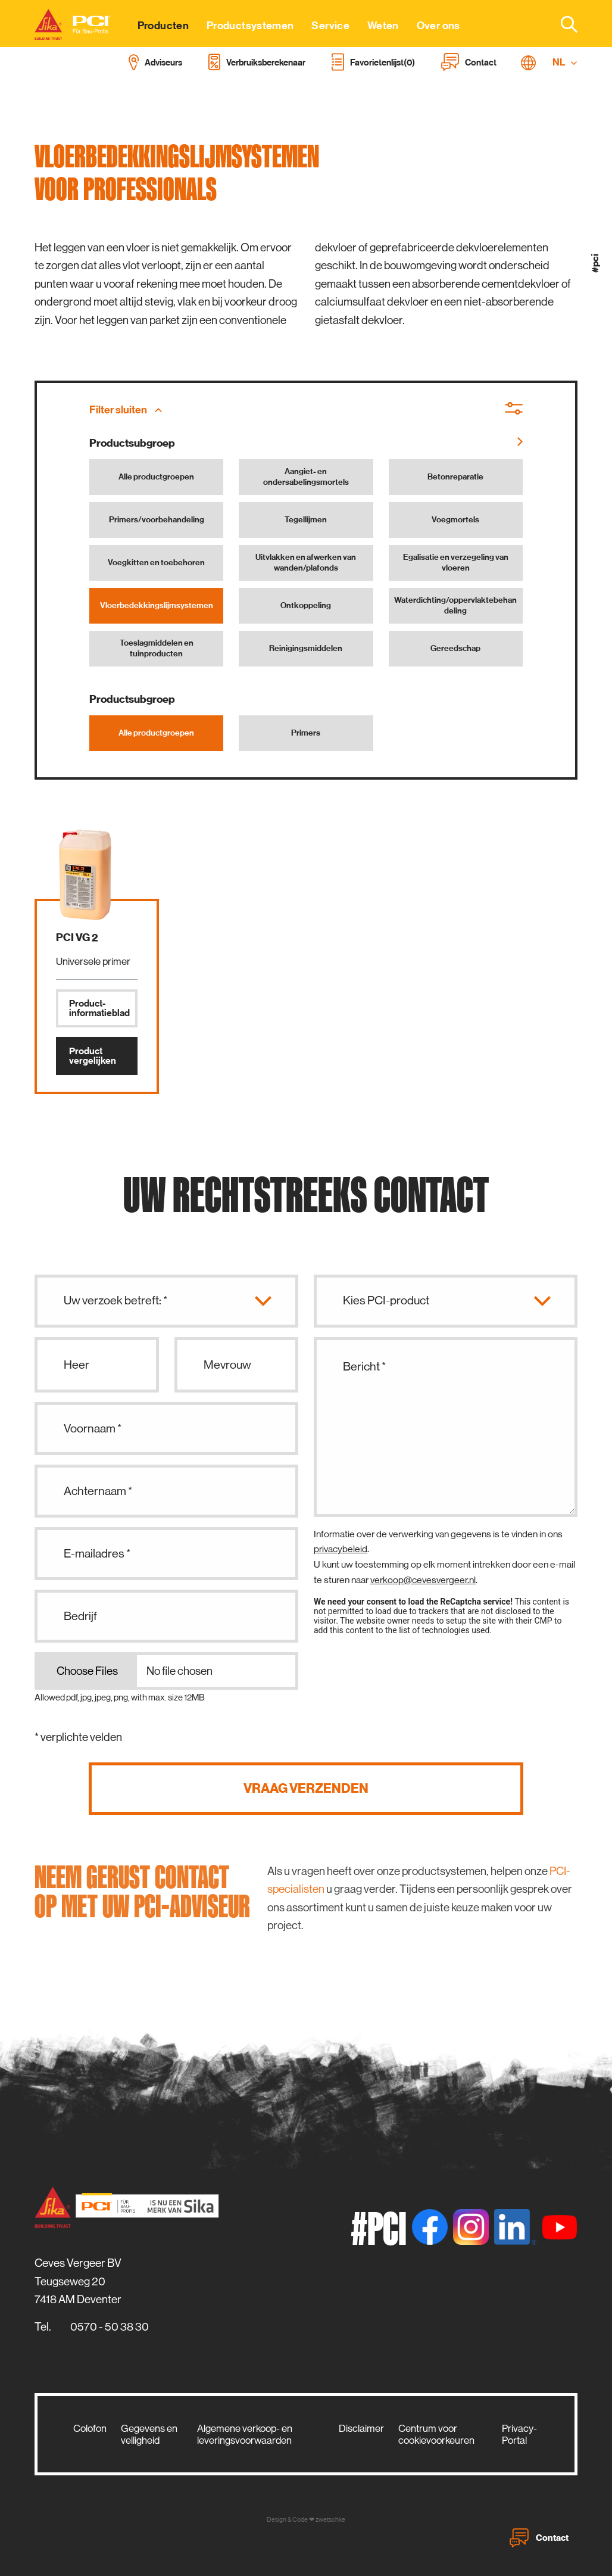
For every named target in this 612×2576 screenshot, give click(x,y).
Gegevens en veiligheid (149, 2434)
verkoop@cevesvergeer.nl (423, 1580)
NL (564, 62)
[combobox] (562, 23)
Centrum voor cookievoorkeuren (436, 2434)
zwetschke (330, 2520)
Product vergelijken (92, 1056)
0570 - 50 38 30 (109, 2326)
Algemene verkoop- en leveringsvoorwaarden (244, 2434)
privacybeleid (340, 1549)
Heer (76, 1365)
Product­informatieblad (99, 1008)
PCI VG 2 (77, 937)
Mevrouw (227, 1365)
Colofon (90, 2428)
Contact (539, 2537)
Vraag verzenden (306, 1788)
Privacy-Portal (519, 2434)
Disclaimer (361, 2428)
